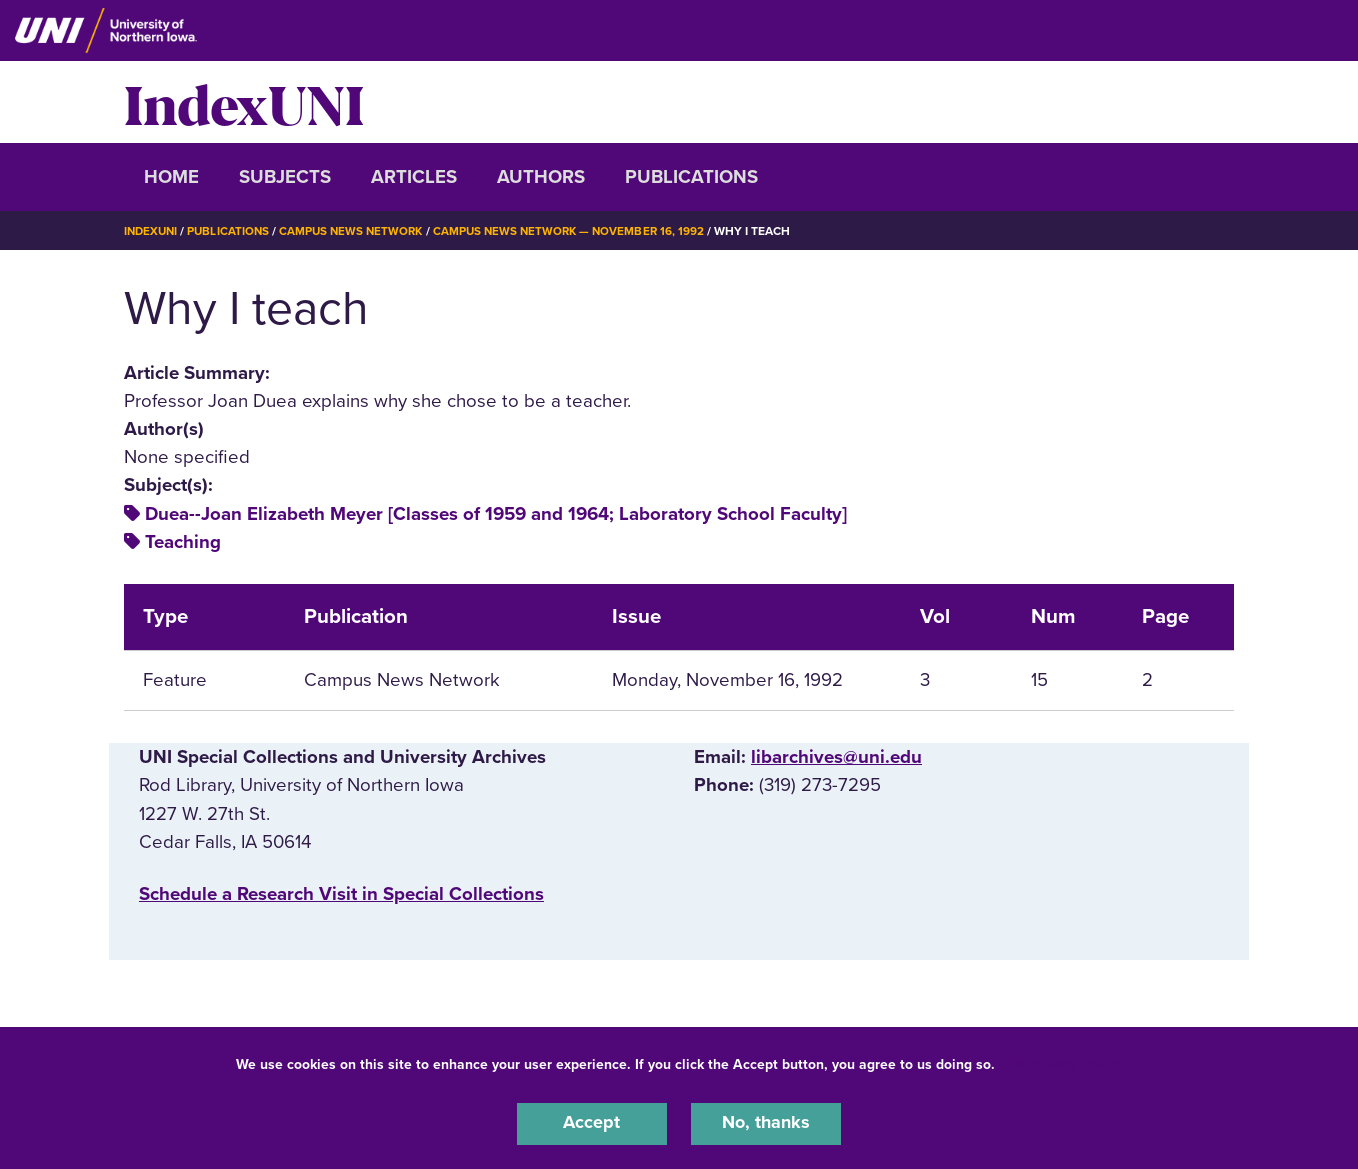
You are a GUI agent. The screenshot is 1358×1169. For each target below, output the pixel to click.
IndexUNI (244, 102)
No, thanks (766, 1123)
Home (171, 177)
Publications (691, 177)
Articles (414, 177)
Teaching (183, 542)
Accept (592, 1123)
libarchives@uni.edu (836, 757)
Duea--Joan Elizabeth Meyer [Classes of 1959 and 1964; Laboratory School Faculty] (496, 514)
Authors (541, 177)
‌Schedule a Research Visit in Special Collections (341, 894)
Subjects (285, 177)
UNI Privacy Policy (1062, 1062)
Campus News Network (359, 231)
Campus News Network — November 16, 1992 (583, 231)
